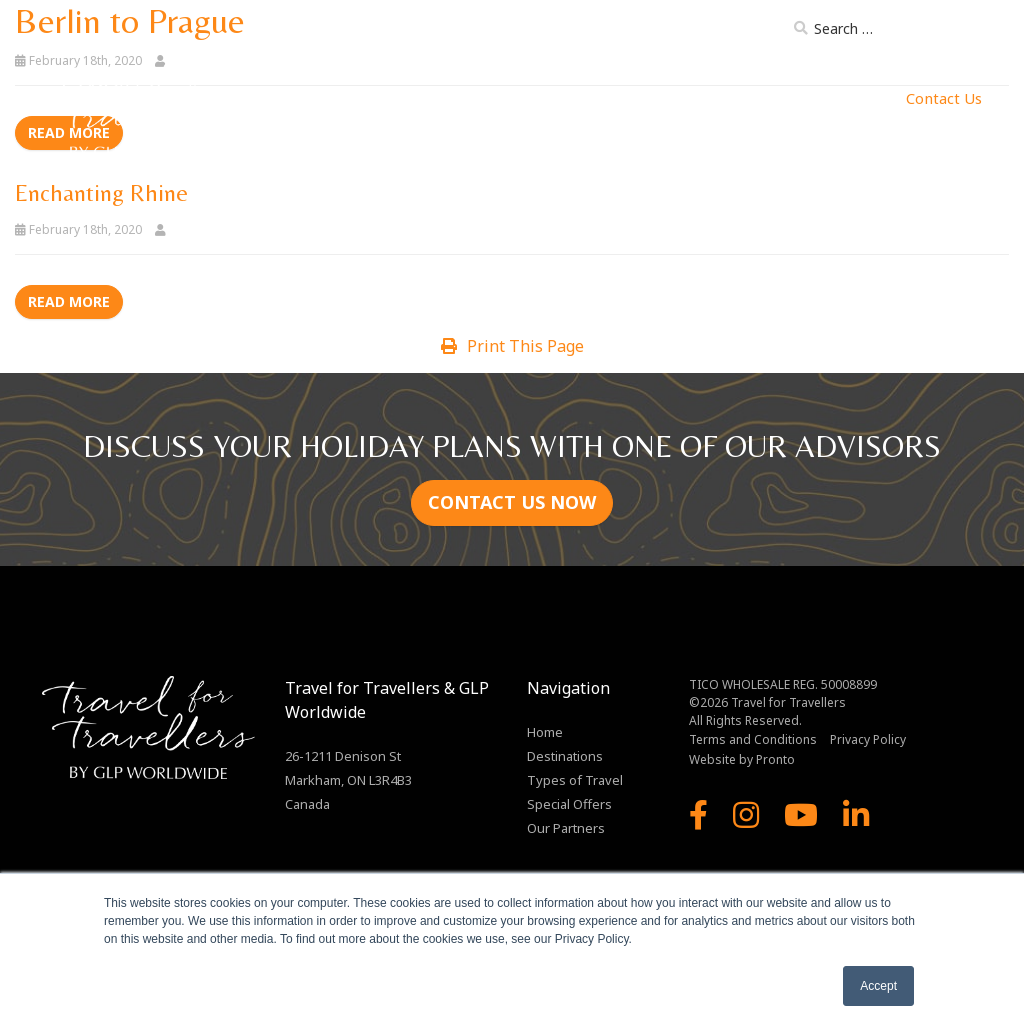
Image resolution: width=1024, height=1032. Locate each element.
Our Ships (632, 98)
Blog (755, 32)
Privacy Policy (868, 739)
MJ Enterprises (839, 98)
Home (319, 98)
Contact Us (944, 98)
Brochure (684, 32)
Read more (69, 301)
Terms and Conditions (753, 739)
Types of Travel (521, 98)
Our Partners (726, 98)
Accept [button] (878, 986)
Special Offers (569, 804)
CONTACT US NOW (512, 502)
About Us (598, 32)
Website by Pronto (742, 759)
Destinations (399, 98)
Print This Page (512, 346)
